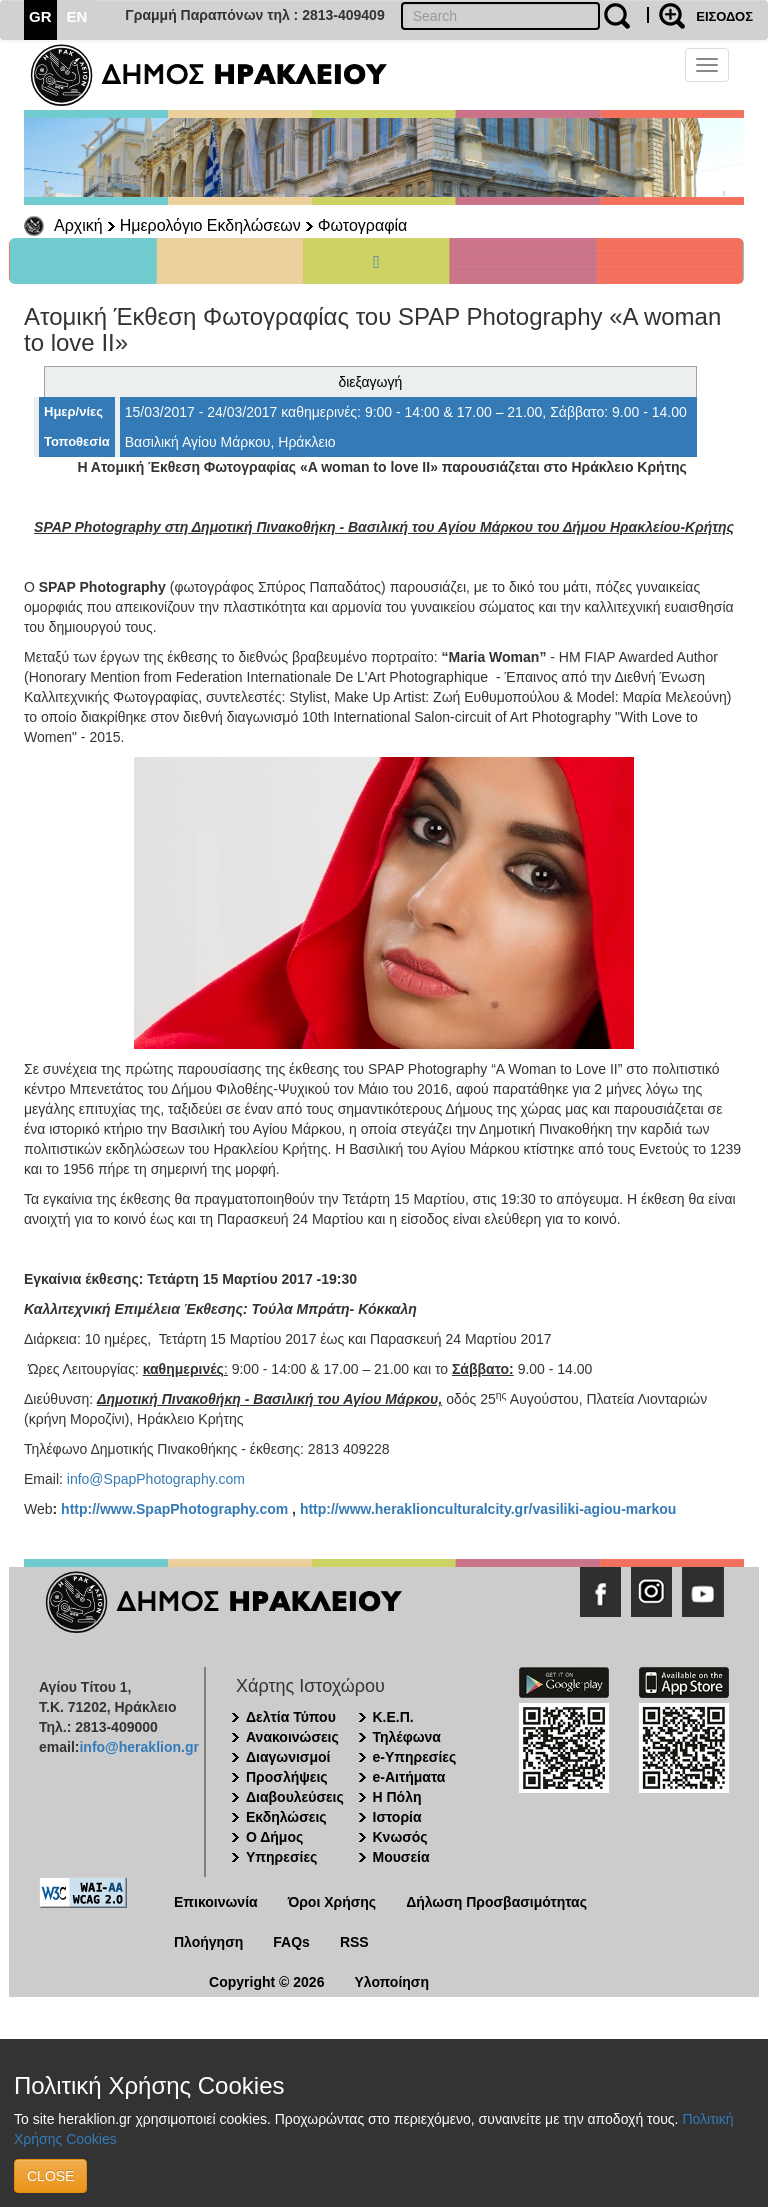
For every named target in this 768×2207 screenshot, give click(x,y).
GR (40, 16)
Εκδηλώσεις (286, 1817)
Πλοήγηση (208, 1942)
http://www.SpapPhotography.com (174, 1509)
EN (77, 16)
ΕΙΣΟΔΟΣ (724, 16)
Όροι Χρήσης (332, 1902)
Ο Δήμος (274, 1837)
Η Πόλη (397, 1797)
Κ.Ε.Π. (393, 1717)
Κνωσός (400, 1837)
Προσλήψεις (287, 1777)
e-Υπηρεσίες (415, 1757)
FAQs (291, 1942)
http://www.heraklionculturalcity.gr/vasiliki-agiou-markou (488, 1509)
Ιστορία (397, 1817)
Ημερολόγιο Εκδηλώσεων (210, 225)
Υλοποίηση (391, 1982)
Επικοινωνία (216, 1902)
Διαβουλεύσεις (295, 1797)
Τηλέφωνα (407, 1737)
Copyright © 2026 (266, 1982)
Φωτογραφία (363, 225)
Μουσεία (401, 1857)
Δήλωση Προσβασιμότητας (496, 1902)
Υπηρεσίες (281, 1857)
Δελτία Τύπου (291, 1717)
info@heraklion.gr (138, 1747)
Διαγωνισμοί (288, 1757)
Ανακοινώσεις (292, 1737)
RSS (354, 1942)
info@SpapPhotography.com (156, 1479)
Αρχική (78, 225)
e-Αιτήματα (409, 1777)
